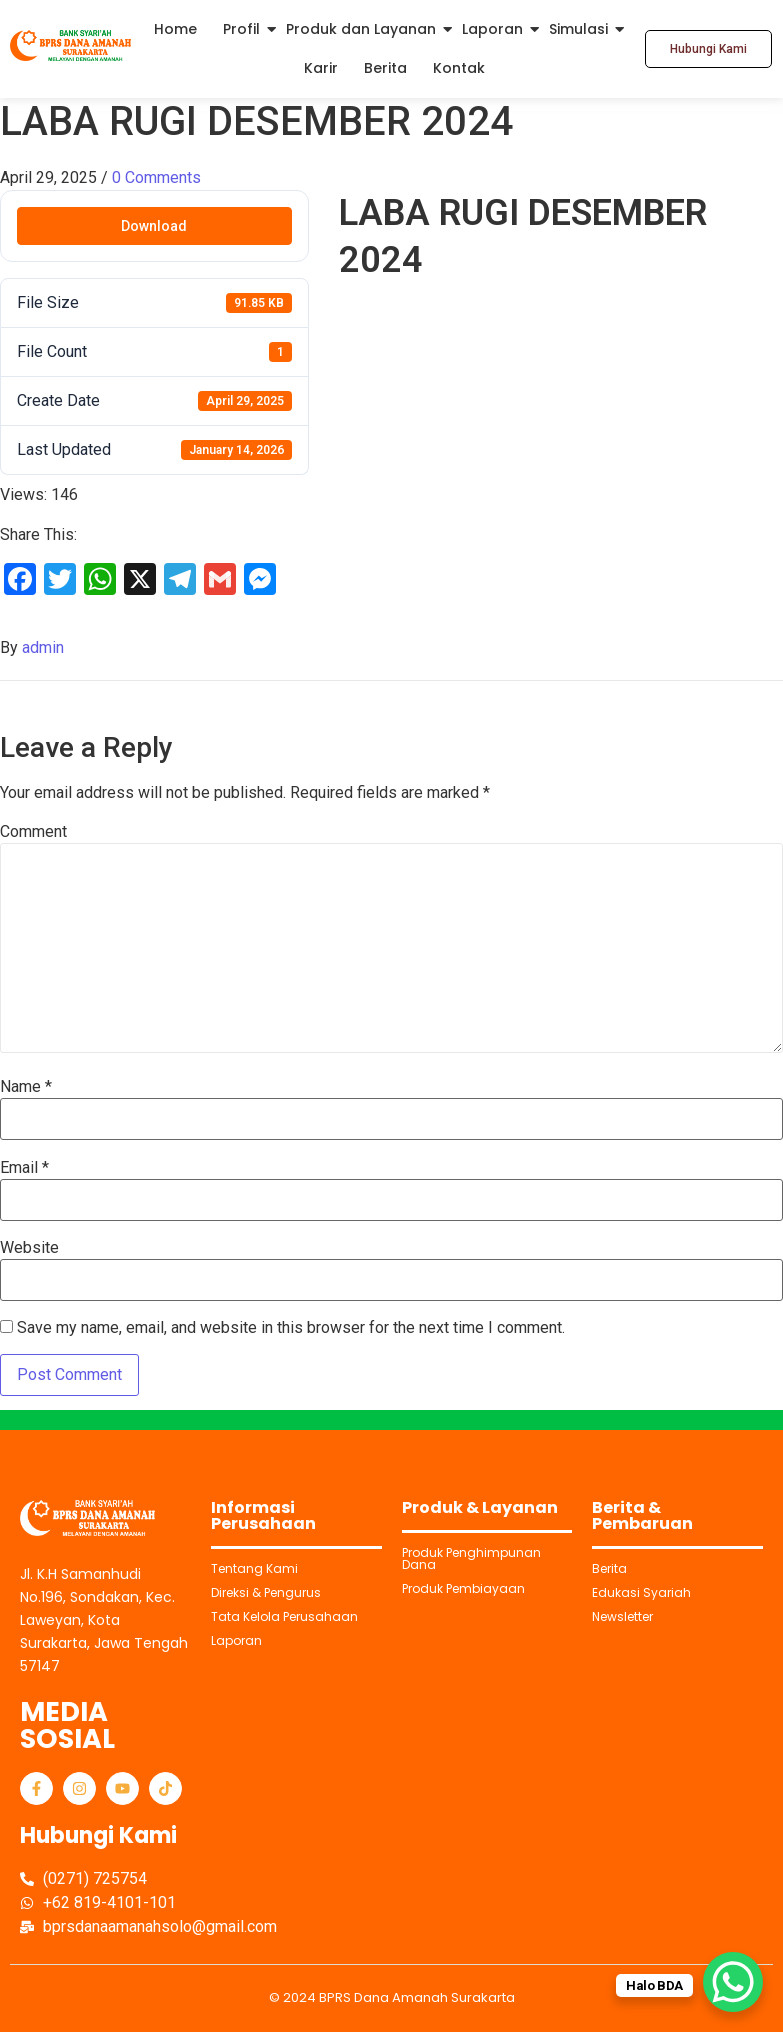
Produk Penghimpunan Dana (471, 1558)
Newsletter (622, 1616)
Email (24, 1168)
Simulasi (578, 29)
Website (29, 1248)
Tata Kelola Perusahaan (284, 1616)
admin (43, 647)
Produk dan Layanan (361, 29)
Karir (321, 68)
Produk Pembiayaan (463, 1588)
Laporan (492, 29)
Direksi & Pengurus (266, 1592)
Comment (33, 832)
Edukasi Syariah (641, 1592)
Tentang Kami (254, 1568)
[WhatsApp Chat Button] (733, 1982)
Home (175, 29)
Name (26, 1087)
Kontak (459, 68)
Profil (241, 29)
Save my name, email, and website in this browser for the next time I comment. (291, 1328)
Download (154, 226)
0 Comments (156, 177)
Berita (385, 68)
